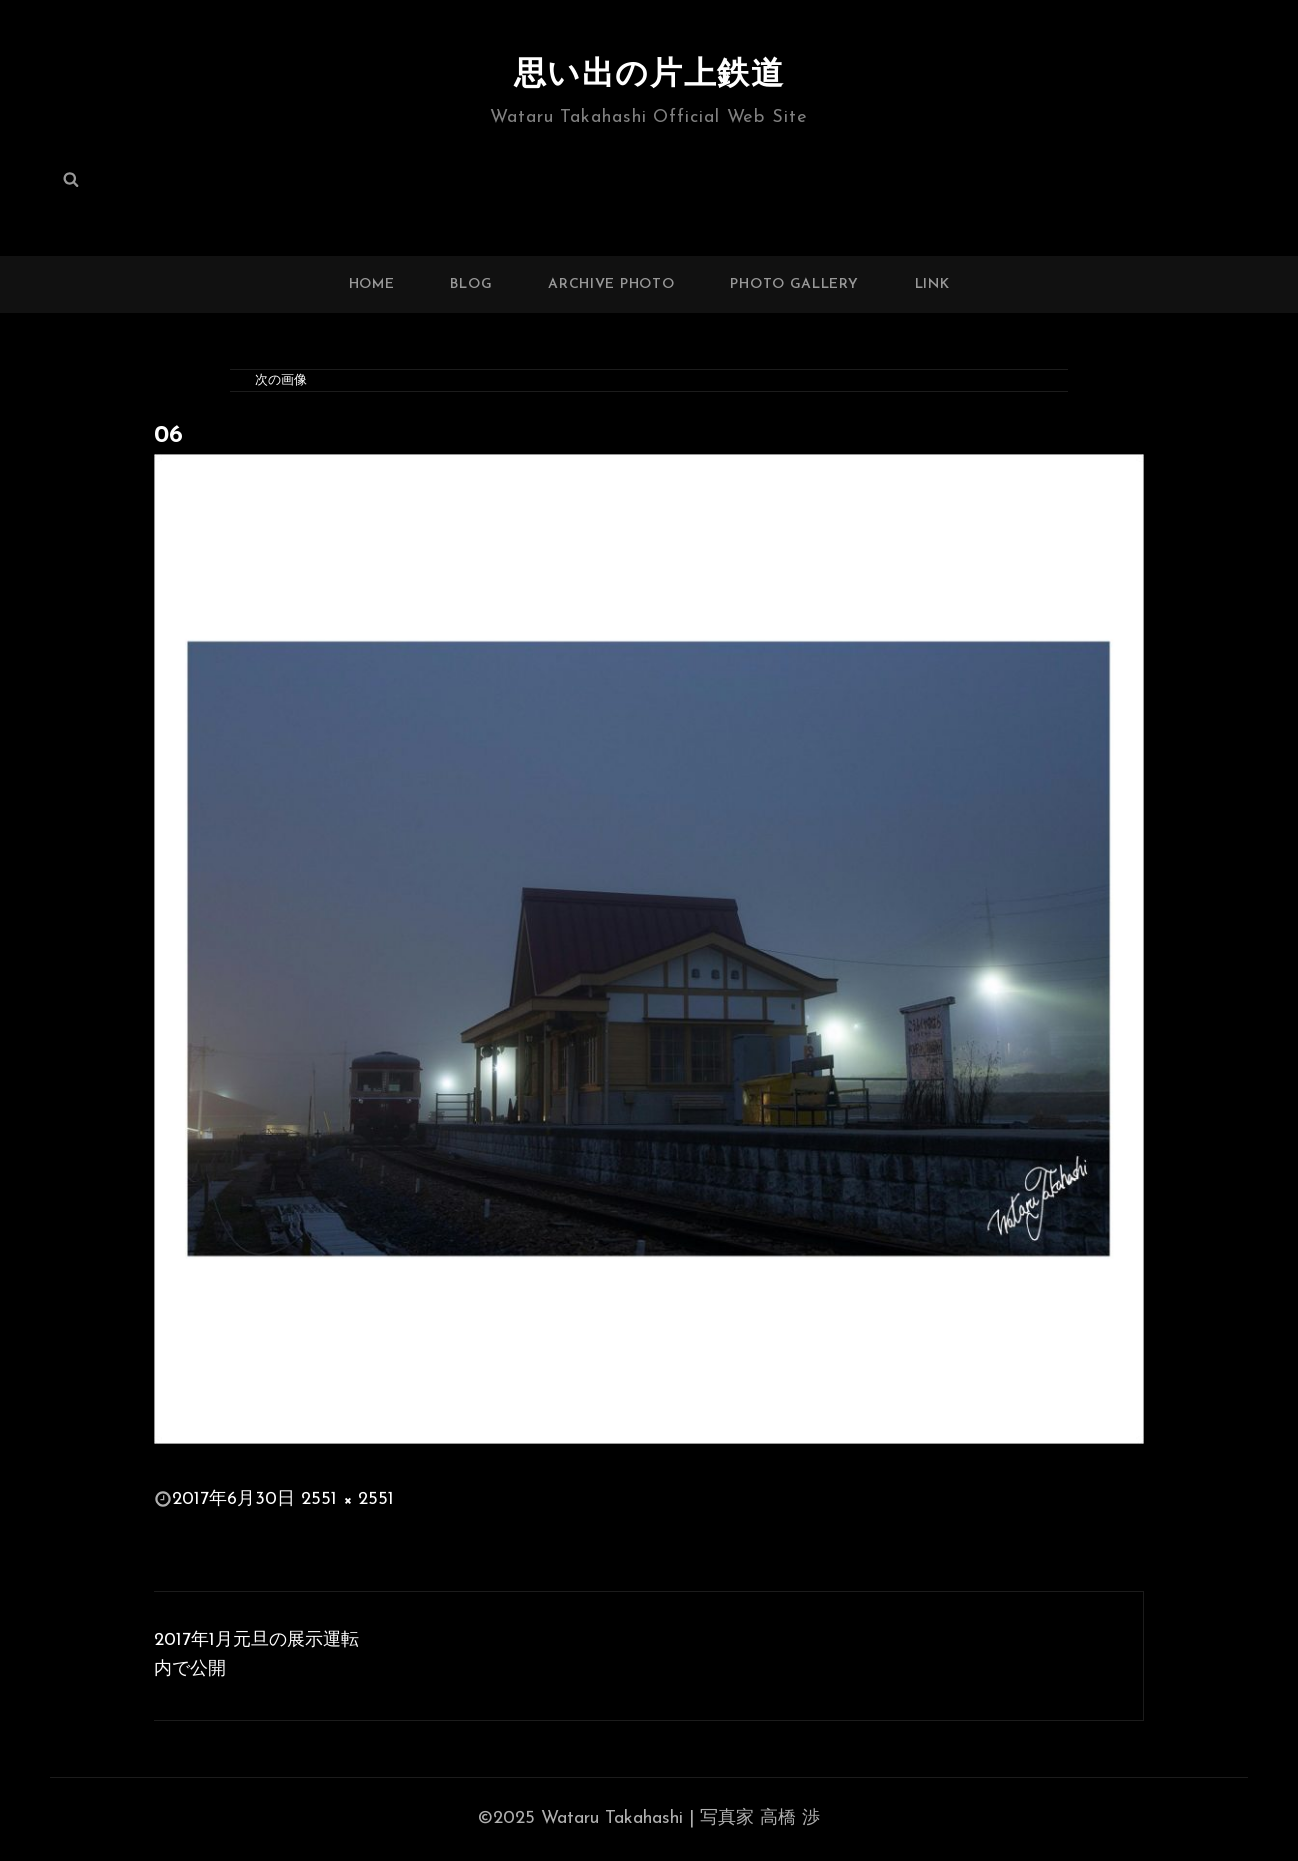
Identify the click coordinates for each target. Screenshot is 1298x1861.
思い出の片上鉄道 (649, 76)
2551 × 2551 (347, 1499)
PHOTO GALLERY (794, 284)
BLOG (471, 284)
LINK (932, 284)
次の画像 (281, 380)
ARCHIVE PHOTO (611, 284)
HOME (372, 284)
